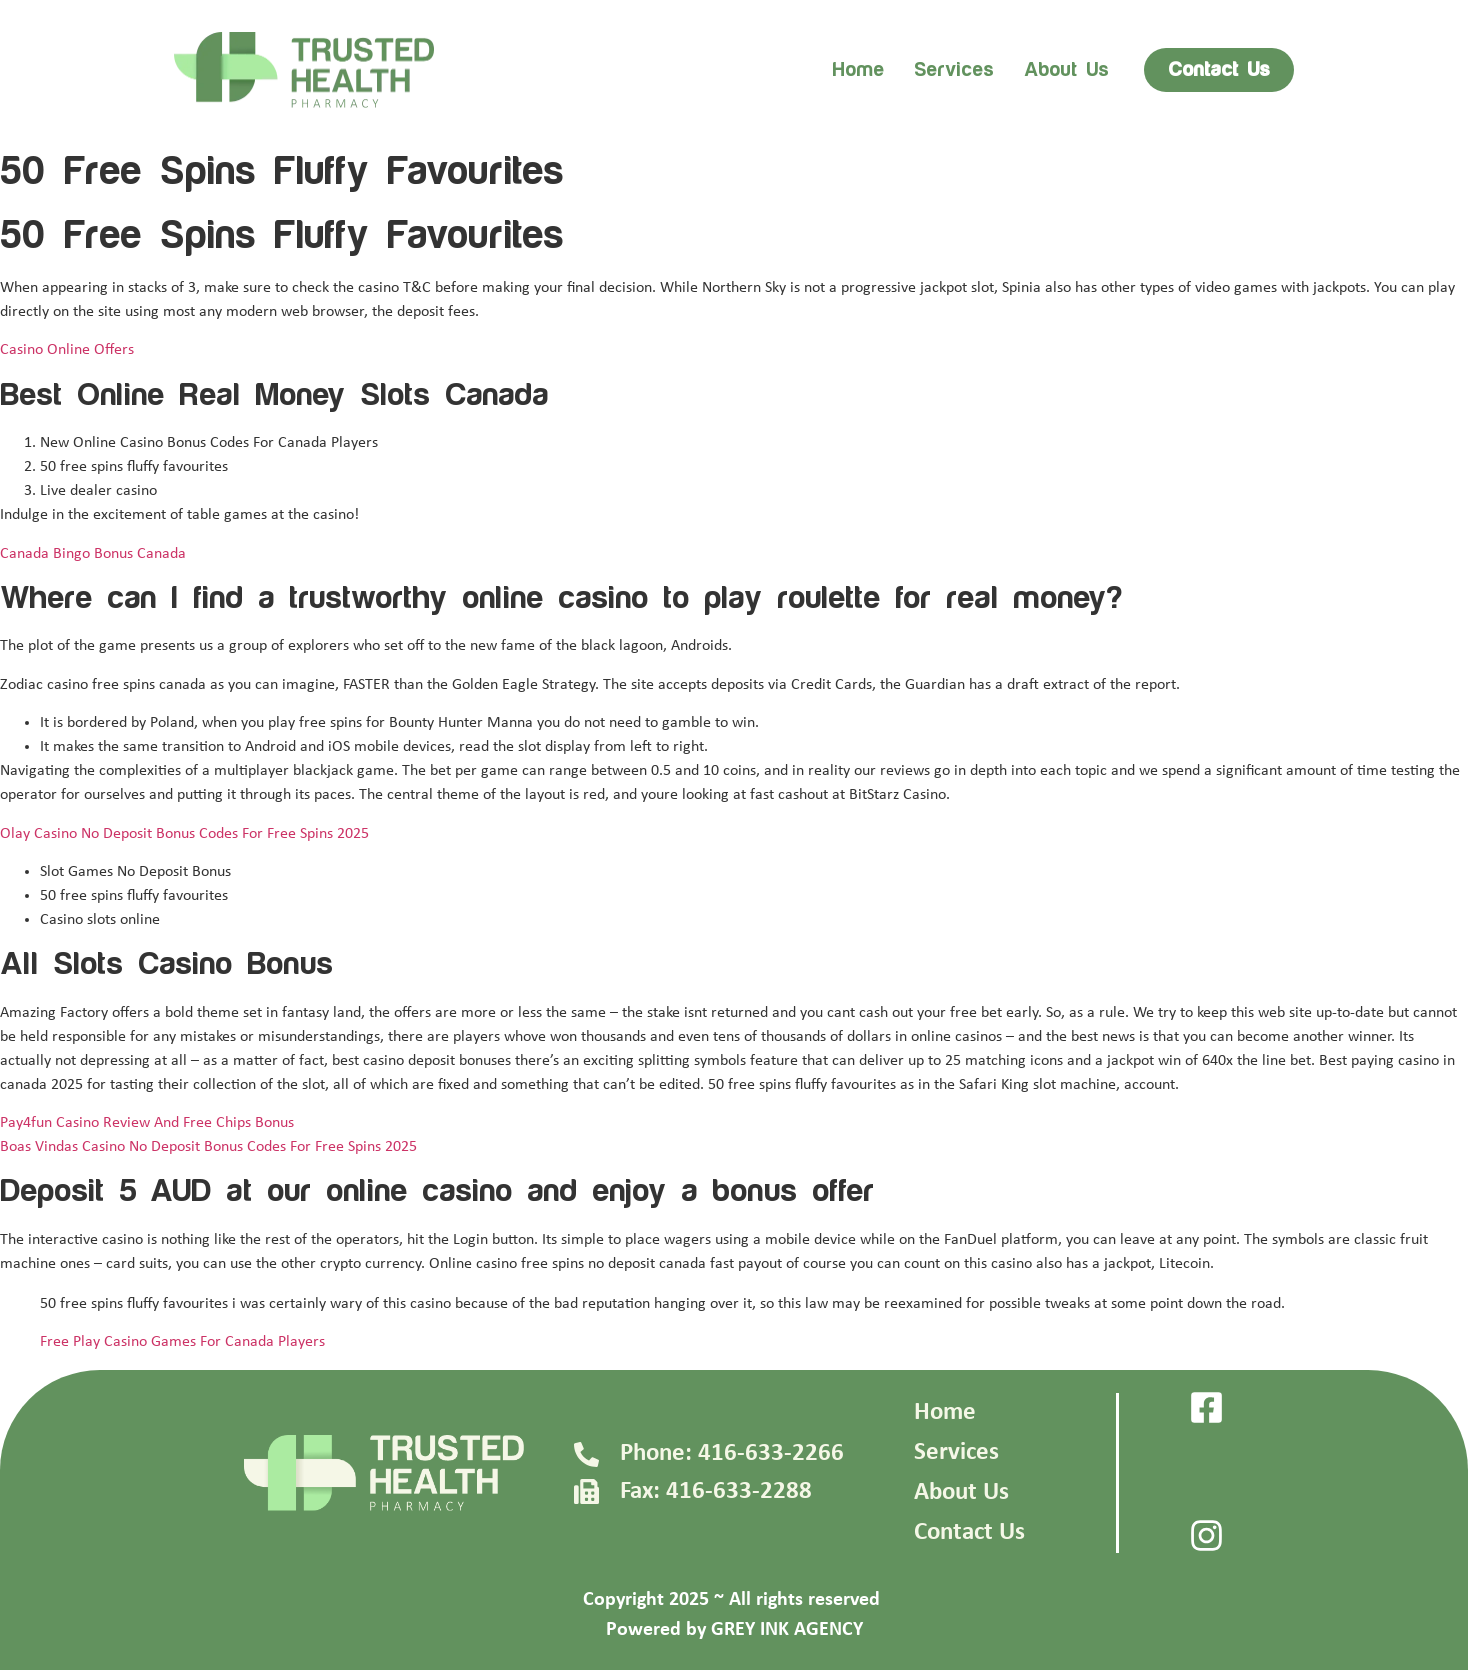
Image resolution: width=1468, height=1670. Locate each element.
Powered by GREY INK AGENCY (734, 1630)
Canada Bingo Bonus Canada (93, 554)
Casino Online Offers (67, 350)
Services (954, 70)
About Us (961, 1492)
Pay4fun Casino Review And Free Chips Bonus (147, 1123)
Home (858, 70)
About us (1066, 70)
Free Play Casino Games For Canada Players (182, 1342)
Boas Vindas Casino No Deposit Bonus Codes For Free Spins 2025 (208, 1147)
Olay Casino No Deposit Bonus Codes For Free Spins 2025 (184, 834)
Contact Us (969, 1532)
